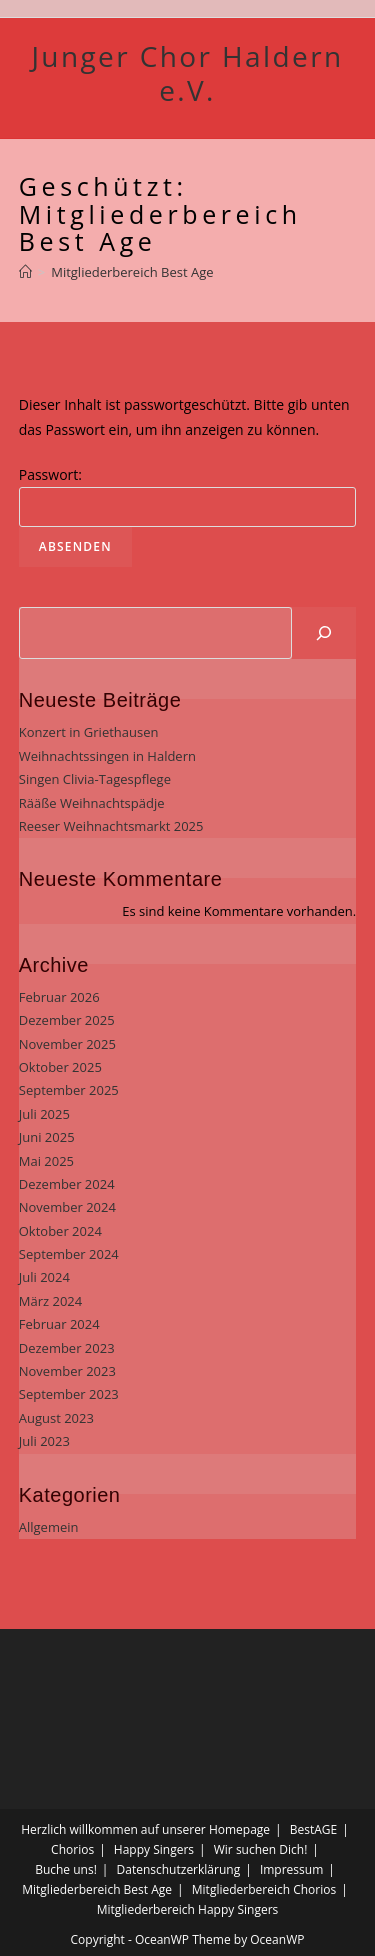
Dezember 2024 (67, 1184)
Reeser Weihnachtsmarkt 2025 (111, 826)
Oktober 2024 (60, 1231)
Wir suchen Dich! (261, 1849)
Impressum (291, 1869)
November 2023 (67, 1371)
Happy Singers (154, 1849)
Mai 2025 (46, 1161)
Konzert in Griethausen (89, 732)
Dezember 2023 (67, 1348)
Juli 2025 (44, 1114)
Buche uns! (66, 1869)
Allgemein (49, 1527)
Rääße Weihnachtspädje (92, 803)
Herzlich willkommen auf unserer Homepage (145, 1829)
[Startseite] (25, 272)
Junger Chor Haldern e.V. (187, 73)
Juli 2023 (44, 1441)
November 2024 (67, 1207)
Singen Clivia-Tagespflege (95, 779)
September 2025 (69, 1090)
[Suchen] (324, 633)
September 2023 (69, 1394)
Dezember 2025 (67, 1020)
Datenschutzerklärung (179, 1869)
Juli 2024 (44, 1277)
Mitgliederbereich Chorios (264, 1889)
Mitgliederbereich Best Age (97, 1889)
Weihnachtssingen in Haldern (107, 756)
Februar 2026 (59, 997)
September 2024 (69, 1254)
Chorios (72, 1849)
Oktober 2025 (60, 1067)
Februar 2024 (59, 1324)
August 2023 (56, 1418)
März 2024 (50, 1301)
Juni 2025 (47, 1137)
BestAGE (313, 1829)
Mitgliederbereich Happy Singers (188, 1909)
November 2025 (67, 1044)
